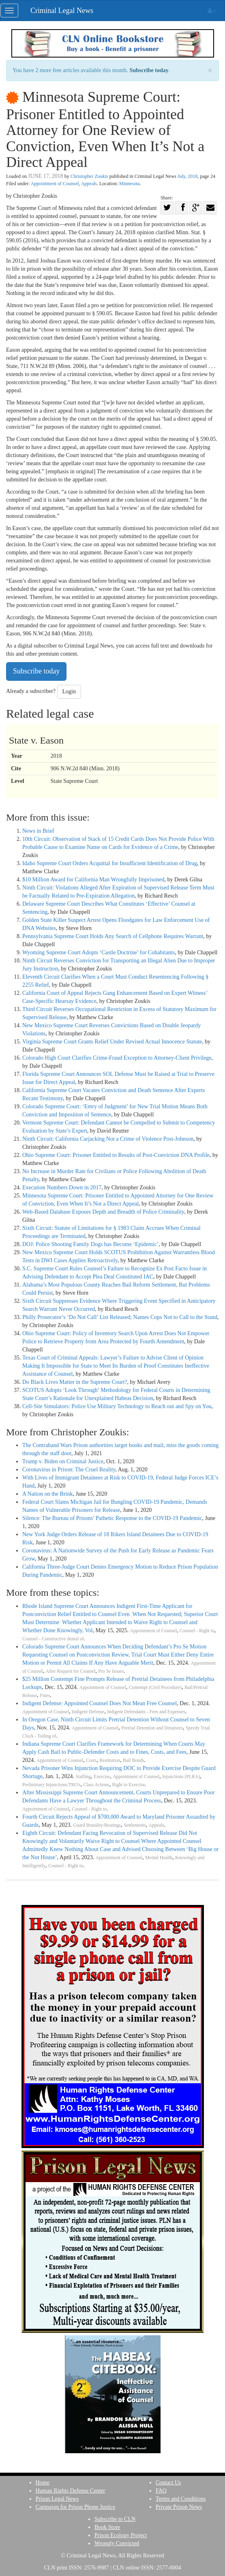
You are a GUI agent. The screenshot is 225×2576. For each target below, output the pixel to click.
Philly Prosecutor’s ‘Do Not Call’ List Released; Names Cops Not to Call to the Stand (119, 1317)
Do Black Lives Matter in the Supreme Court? (74, 1382)
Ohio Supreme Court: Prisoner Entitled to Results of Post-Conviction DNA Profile (116, 1155)
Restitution (109, 1760)
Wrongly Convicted (116, 2543)
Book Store (107, 2527)
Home (42, 2483)
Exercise (102, 1776)
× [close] (210, 70)
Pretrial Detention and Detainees (152, 1728)
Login (69, 691)
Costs (91, 1760)
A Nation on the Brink (47, 1494)
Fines (45, 1695)
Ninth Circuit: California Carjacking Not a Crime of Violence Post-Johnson (107, 1139)
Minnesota (129, 183)
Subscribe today (149, 70)
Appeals (89, 183)
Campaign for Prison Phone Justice (76, 2507)
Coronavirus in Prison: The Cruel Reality (68, 1470)
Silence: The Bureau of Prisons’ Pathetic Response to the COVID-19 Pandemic (112, 1518)
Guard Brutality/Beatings (97, 1825)
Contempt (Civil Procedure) (155, 1687)
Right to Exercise (128, 1784)
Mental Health (158, 1857)
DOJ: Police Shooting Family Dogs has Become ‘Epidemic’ (90, 1244)
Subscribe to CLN (114, 2519)
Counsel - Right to (197, 1630)
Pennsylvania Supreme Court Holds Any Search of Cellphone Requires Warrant (112, 936)
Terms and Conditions (181, 2499)
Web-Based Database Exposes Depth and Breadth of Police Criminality (103, 1212)
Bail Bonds (133, 1760)
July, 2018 (187, 176)
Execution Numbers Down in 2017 (61, 1187)
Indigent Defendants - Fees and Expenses (146, 1711)
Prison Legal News (57, 2499)
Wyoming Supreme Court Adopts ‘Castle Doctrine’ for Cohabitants (98, 952)
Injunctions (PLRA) (181, 1776)
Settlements (135, 1825)
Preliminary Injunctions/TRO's (51, 1784)
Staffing (82, 1776)
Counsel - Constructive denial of (53, 1639)
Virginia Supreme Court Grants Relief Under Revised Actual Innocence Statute (112, 1042)
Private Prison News (179, 2507)
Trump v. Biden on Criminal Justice (62, 1461)
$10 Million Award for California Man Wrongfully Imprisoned (93, 879)
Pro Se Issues (111, 1671)
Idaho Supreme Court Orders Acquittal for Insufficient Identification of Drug (109, 863)
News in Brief (38, 831)
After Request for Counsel (71, 1671)
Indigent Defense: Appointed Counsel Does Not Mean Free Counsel (99, 1703)
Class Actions (96, 1784)
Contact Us (168, 2483)
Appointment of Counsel (55, 183)
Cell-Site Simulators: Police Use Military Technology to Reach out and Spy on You (117, 1406)
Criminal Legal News (61, 10)
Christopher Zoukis (89, 176)
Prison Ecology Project (120, 2535)
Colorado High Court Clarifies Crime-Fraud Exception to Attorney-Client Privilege (117, 1058)
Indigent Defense (88, 1711)
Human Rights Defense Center (70, 2491)
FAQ (161, 2491)
